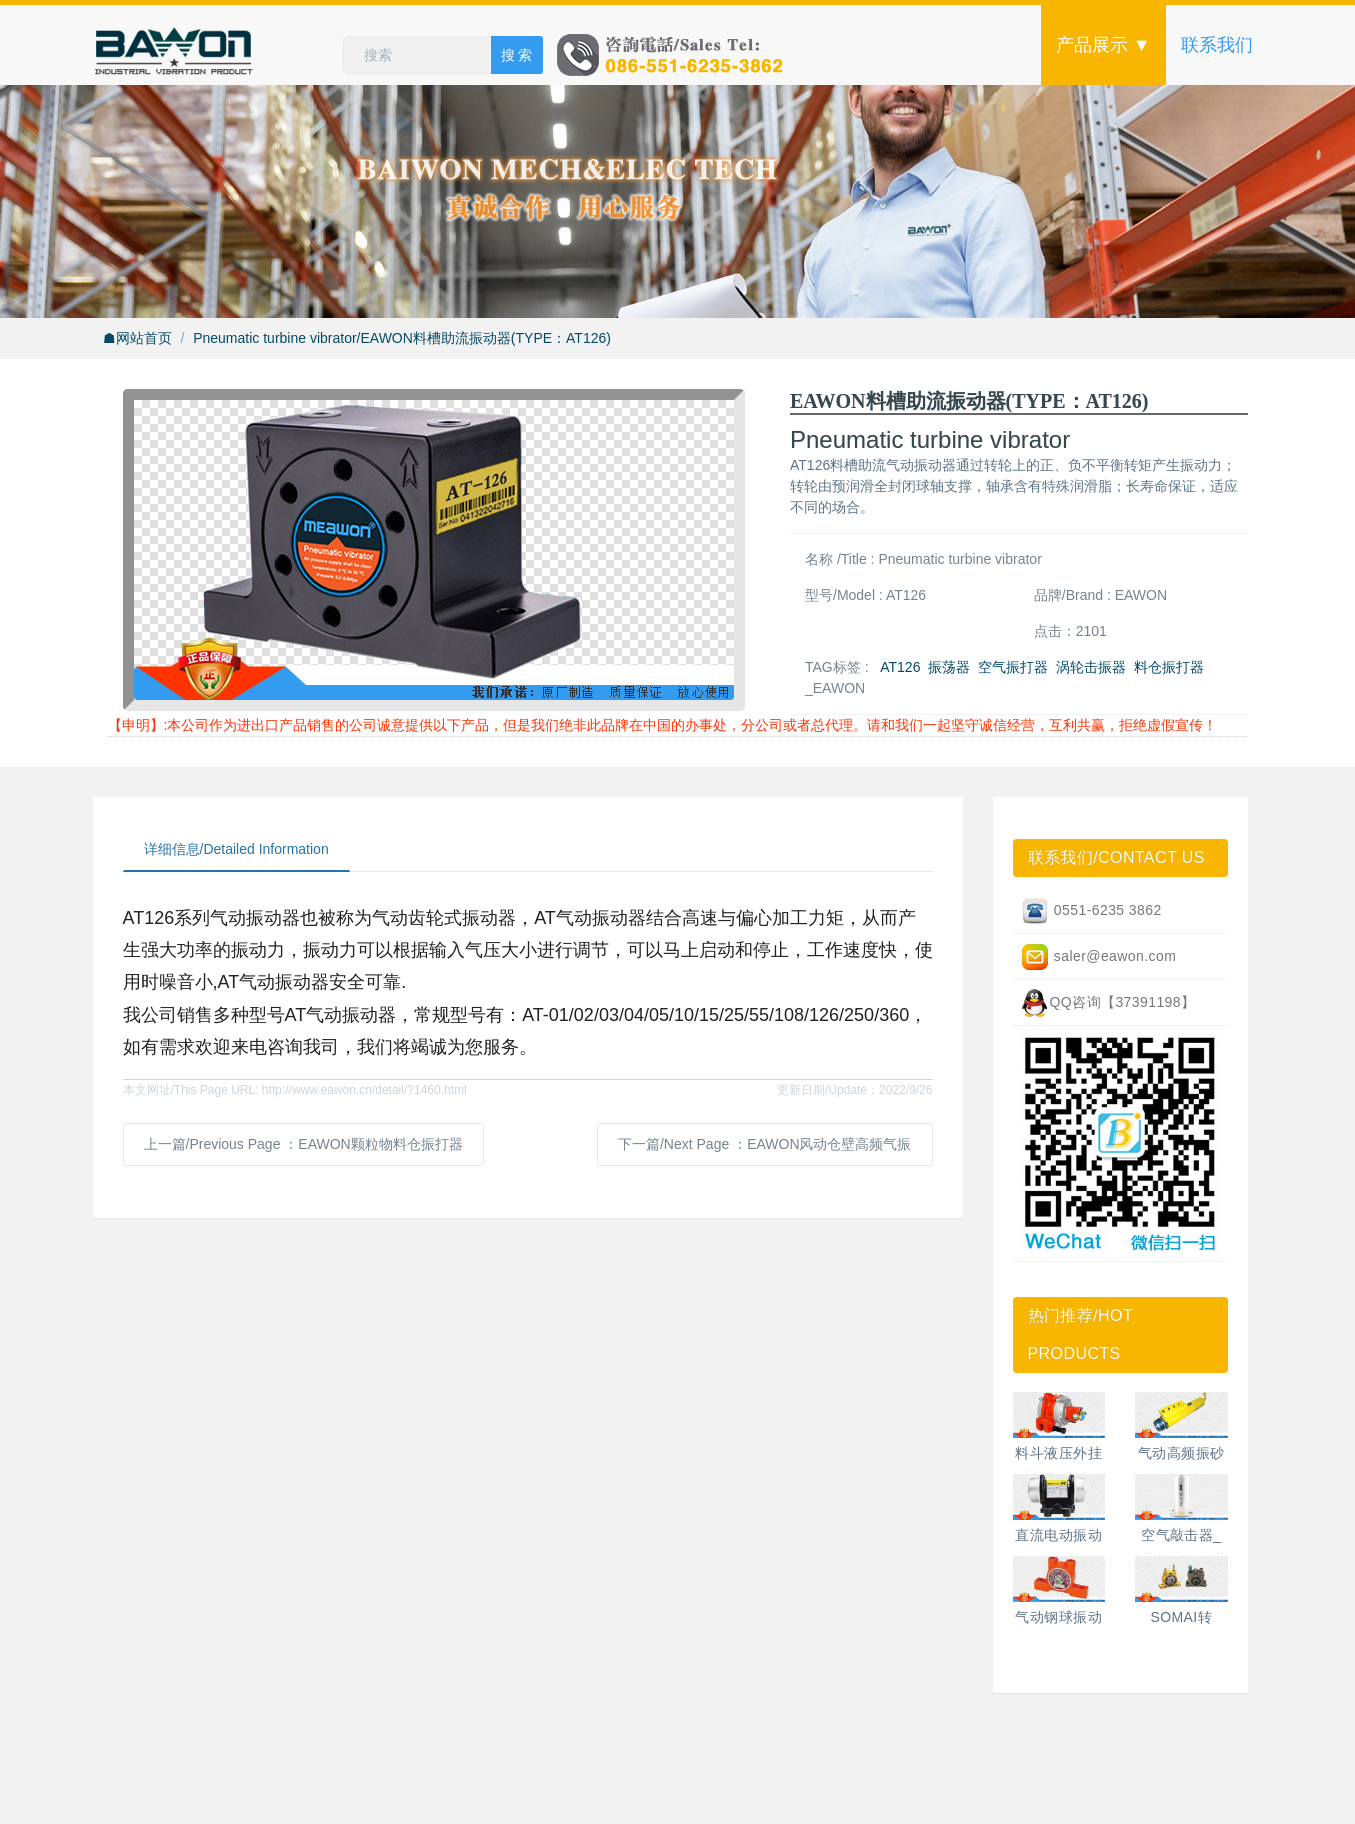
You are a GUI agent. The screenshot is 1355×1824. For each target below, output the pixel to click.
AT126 (900, 667)
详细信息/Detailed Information (236, 849)
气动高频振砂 (1181, 1453)
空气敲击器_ (1181, 1535)
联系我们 (1217, 45)
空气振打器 (1013, 667)
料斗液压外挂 (1058, 1453)
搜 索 (517, 55)
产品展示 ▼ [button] (1103, 45)
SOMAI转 (1181, 1617)
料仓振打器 (1169, 667)
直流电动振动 (1058, 1535)
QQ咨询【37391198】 (1108, 1003)
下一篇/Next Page (765, 1144)
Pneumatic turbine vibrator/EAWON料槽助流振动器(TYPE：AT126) (402, 338)
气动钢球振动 (1058, 1617)
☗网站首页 (137, 338)
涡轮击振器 (1091, 667)
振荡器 (949, 667)
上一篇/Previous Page (303, 1144)
